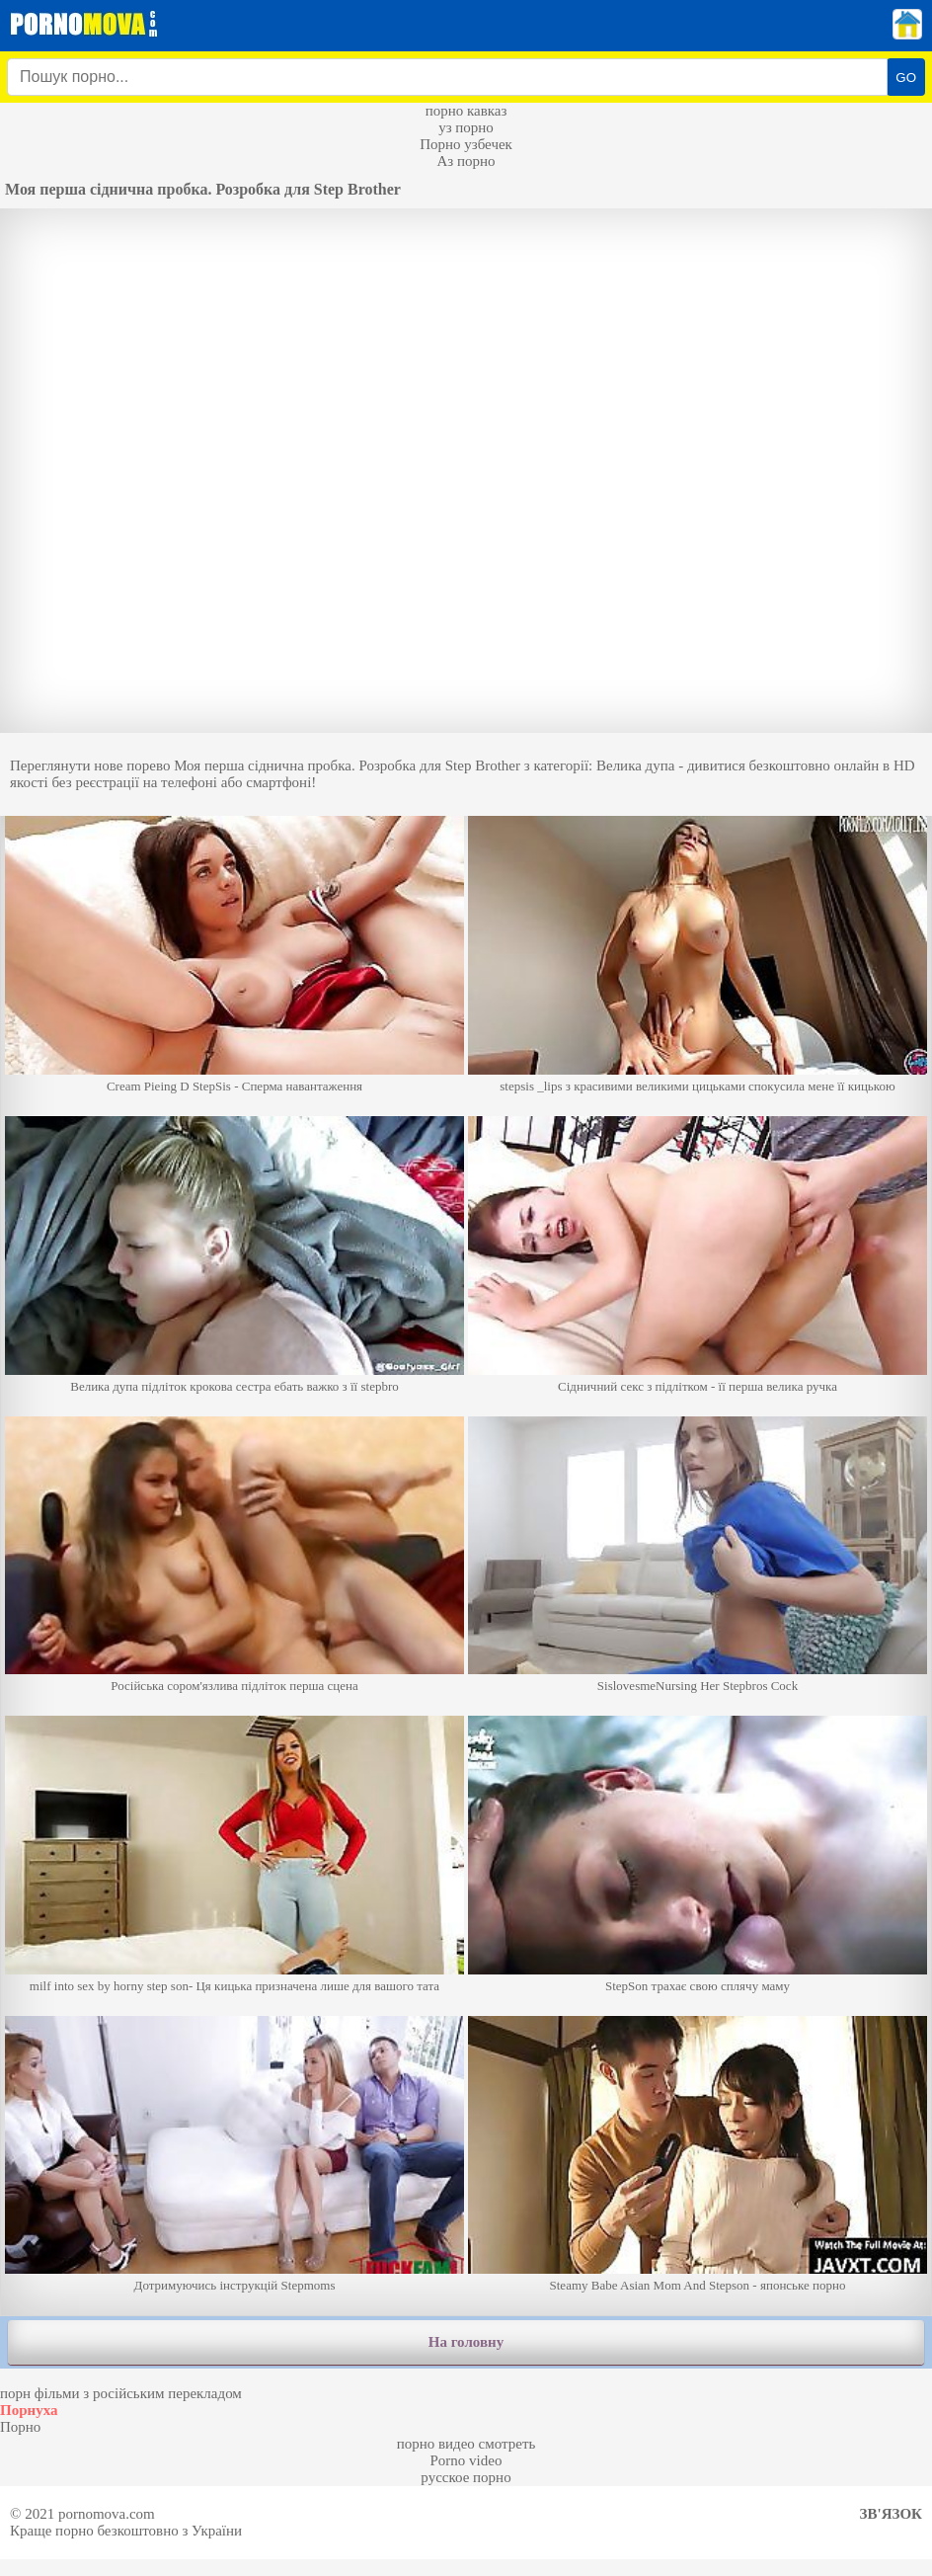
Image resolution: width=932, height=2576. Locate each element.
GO (905, 77)
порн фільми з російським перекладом (121, 2393)
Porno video (466, 2460)
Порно (20, 2427)
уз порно (466, 127)
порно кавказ (466, 111)
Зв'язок (891, 2514)
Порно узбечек (466, 144)
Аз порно (465, 161)
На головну (466, 2342)
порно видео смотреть (466, 2444)
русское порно (465, 2477)
